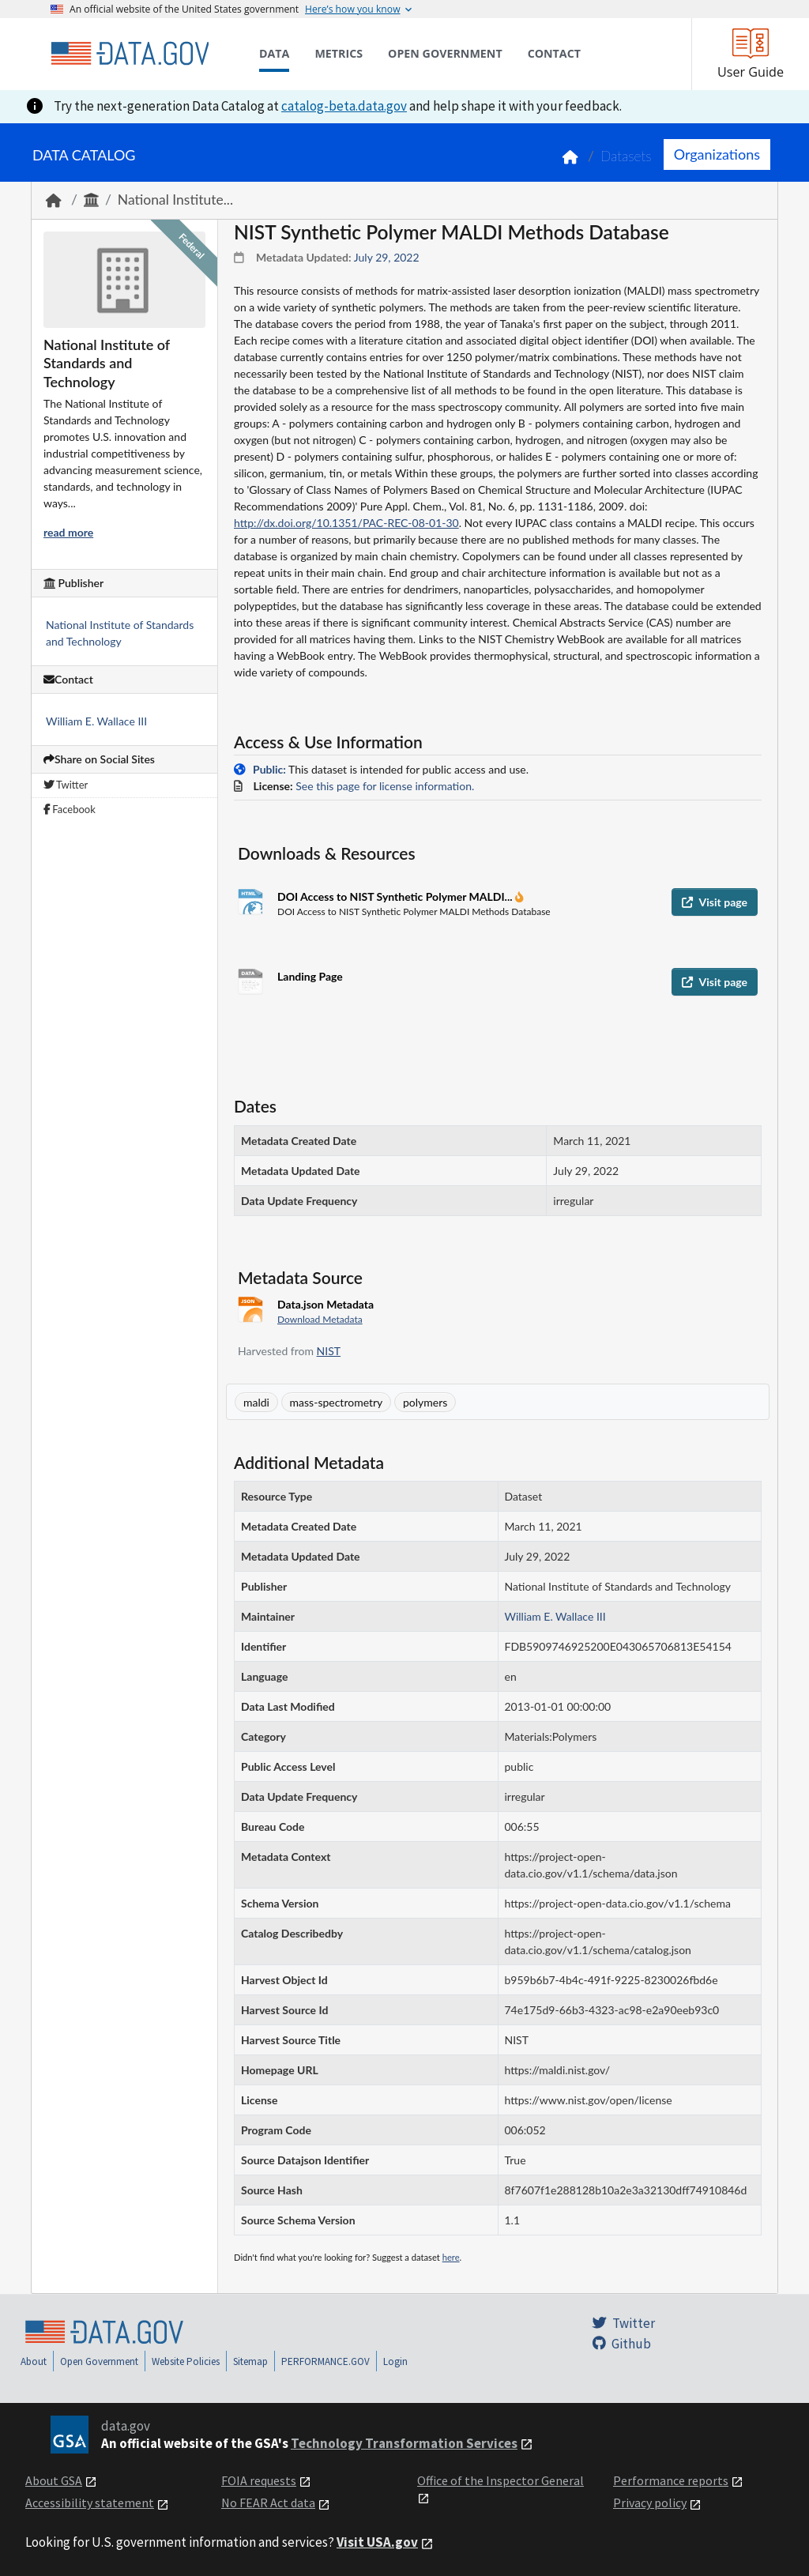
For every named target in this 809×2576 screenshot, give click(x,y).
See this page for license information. (384, 786)
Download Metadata (320, 1319)
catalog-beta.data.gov (344, 106)
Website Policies (186, 2361)
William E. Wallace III (96, 721)
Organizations (717, 154)
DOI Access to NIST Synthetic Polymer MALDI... (396, 896)
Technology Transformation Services (404, 2443)
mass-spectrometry (336, 1402)
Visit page (714, 902)
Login (395, 2361)
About (34, 2361)
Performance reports (670, 2480)
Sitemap (250, 2361)
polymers (425, 1402)
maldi (256, 1402)
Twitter (65, 784)
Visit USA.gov (377, 2542)
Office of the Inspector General (500, 2480)
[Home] (130, 54)
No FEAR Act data (268, 2502)
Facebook (69, 809)
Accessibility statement (89, 2502)
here (451, 2257)
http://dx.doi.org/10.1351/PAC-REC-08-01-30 (346, 522)
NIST (329, 1351)
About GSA (53, 2480)
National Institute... (175, 199)
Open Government (99, 2361)
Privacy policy (650, 2502)
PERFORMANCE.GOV (325, 2361)
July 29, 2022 (387, 257)
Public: (269, 769)
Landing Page (310, 976)
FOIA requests (258, 2480)
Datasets (626, 156)
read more (68, 532)
